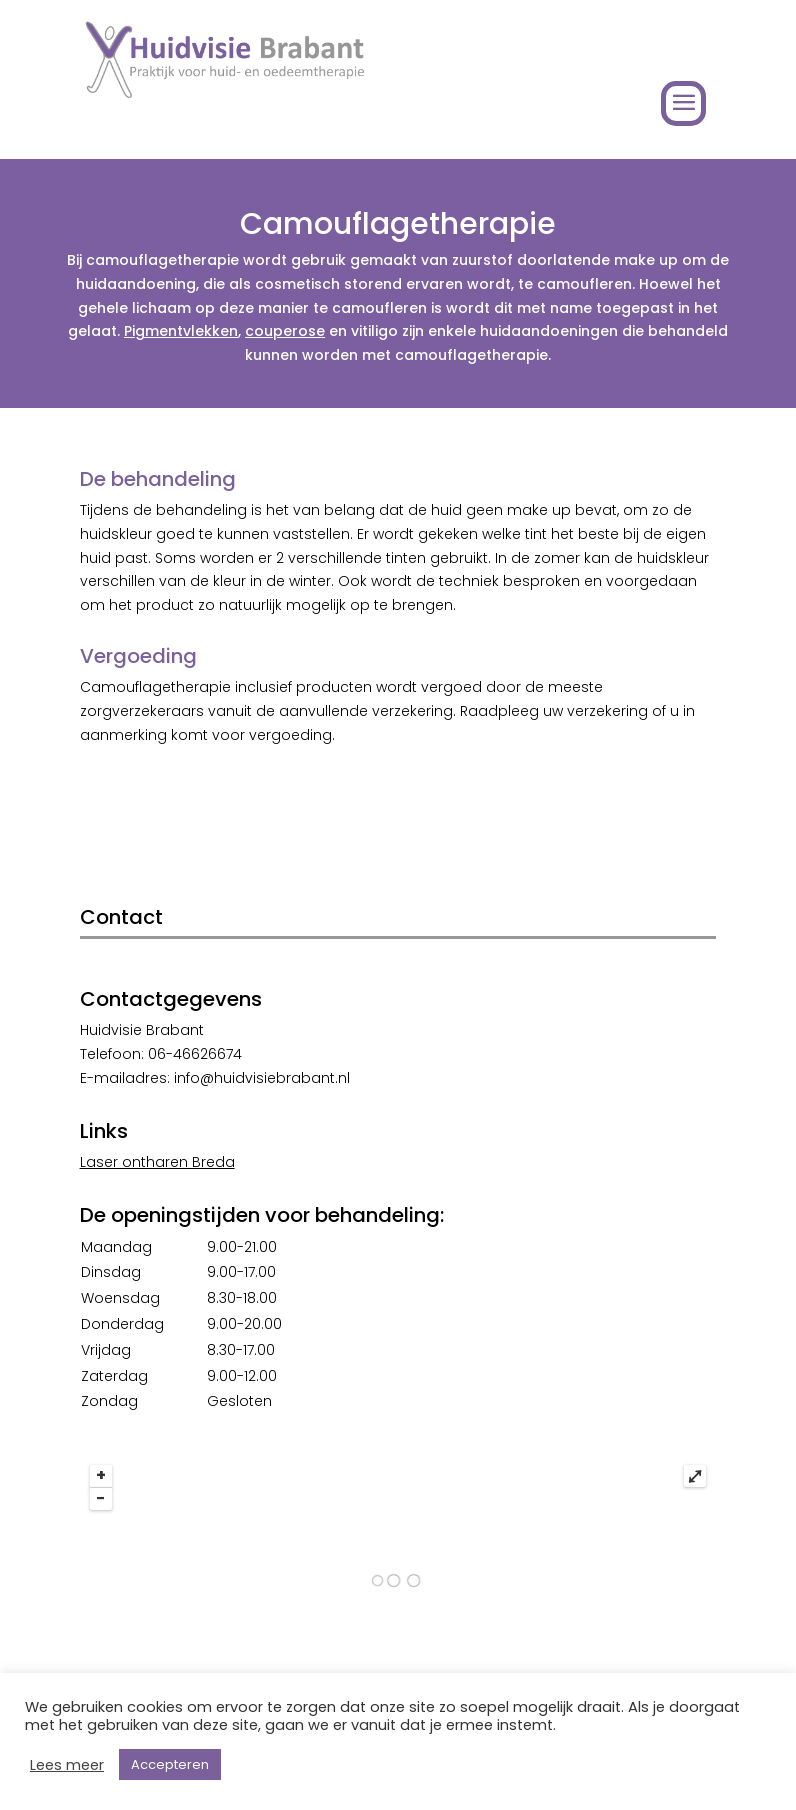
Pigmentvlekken (181, 331)
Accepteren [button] (170, 1764)
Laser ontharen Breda (157, 1162)
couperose (285, 331)
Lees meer (67, 1765)
